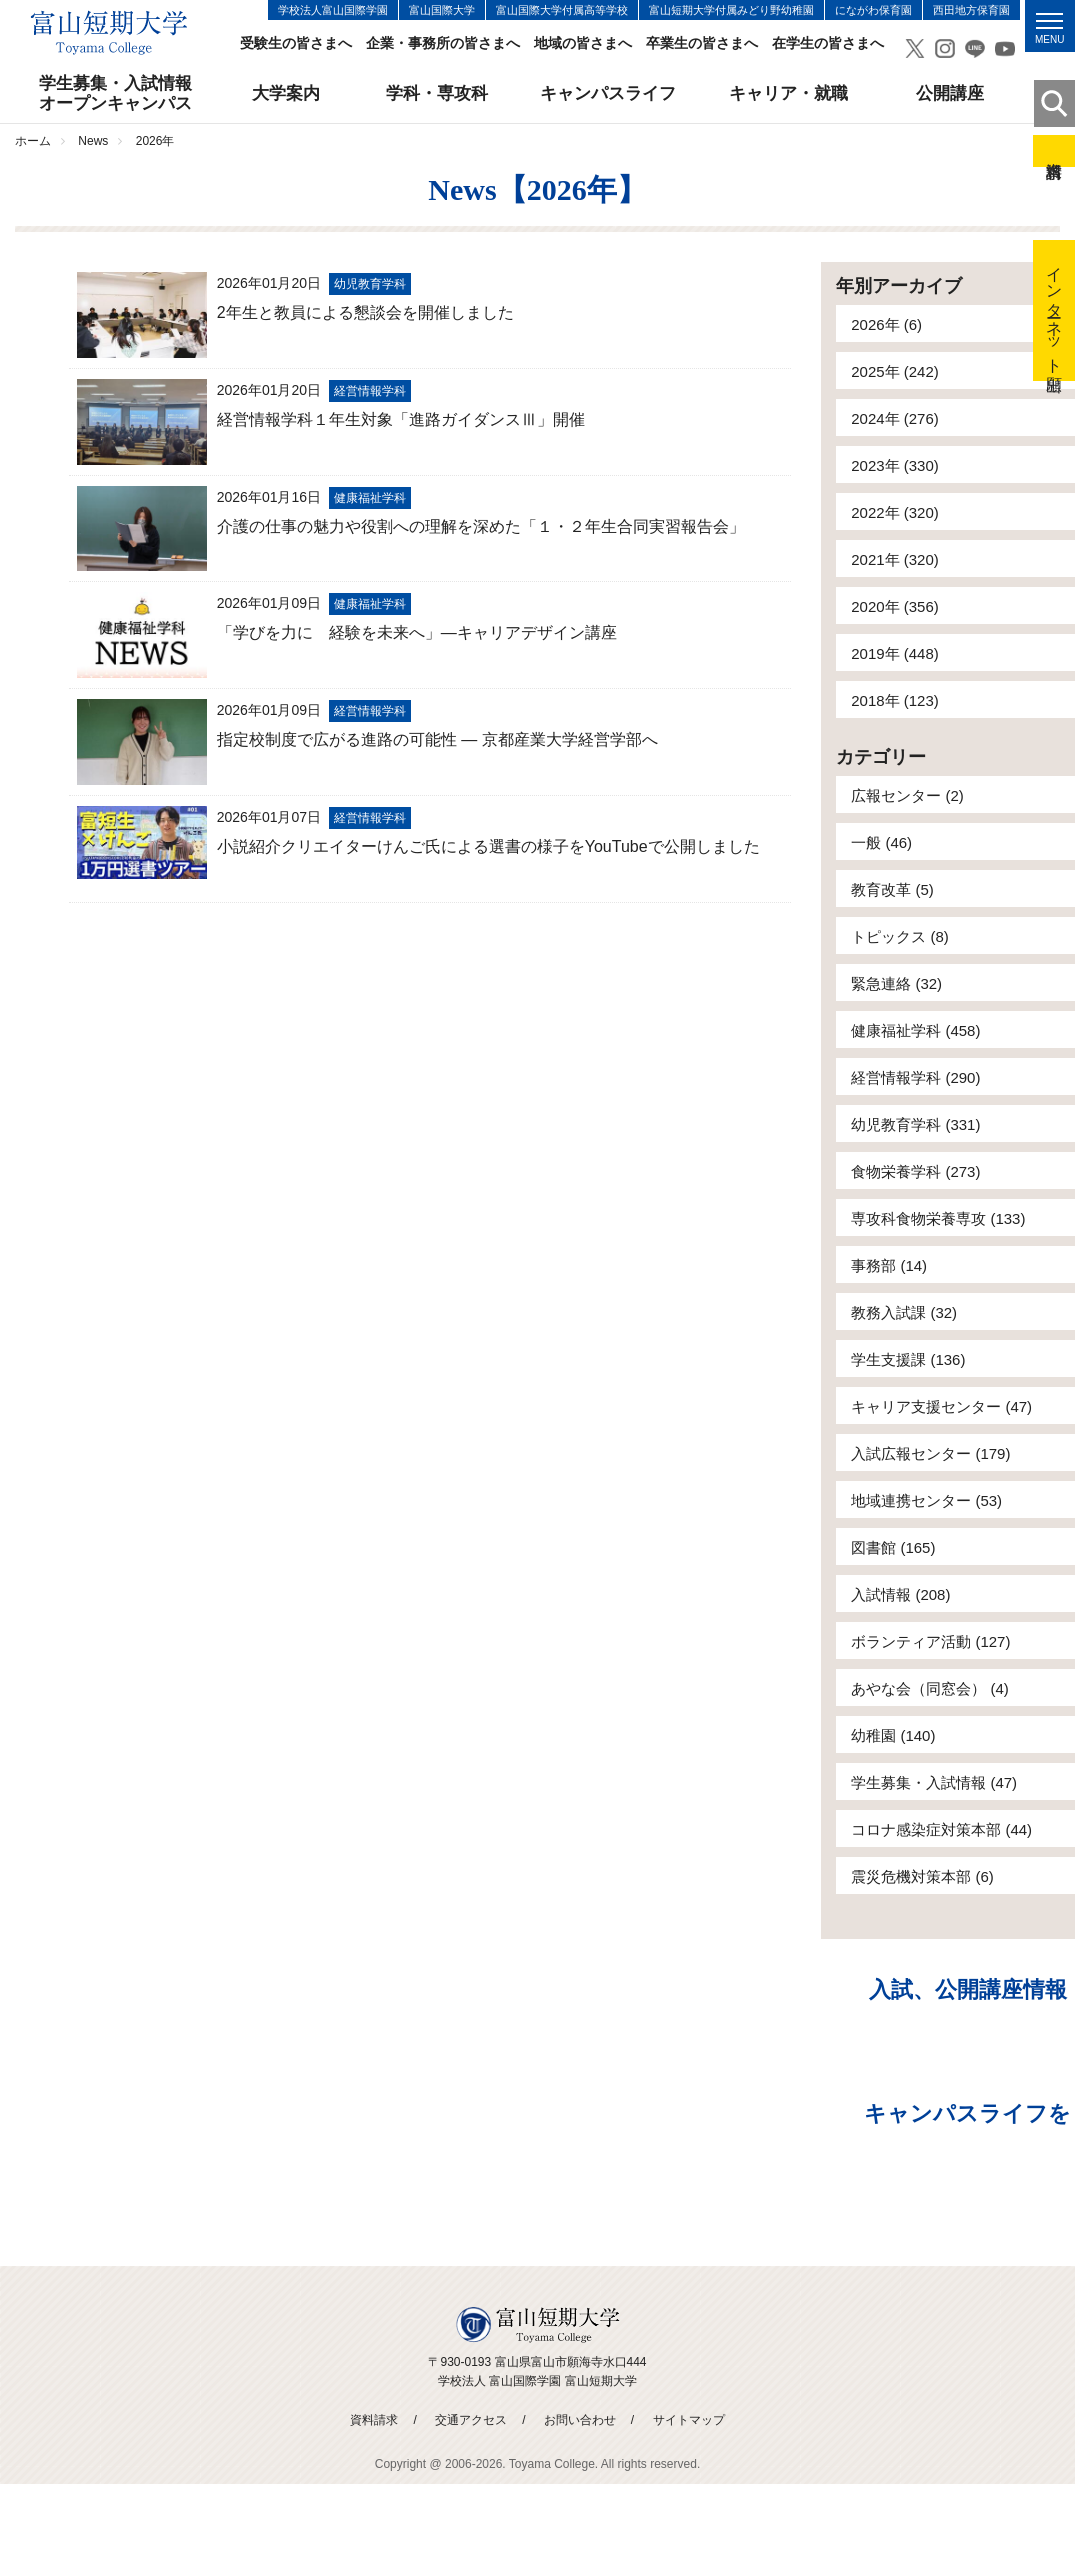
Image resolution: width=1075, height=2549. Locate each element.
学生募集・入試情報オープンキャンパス (115, 93)
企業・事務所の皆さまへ (443, 43)
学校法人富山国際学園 (333, 10)
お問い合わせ (580, 2420)
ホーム (33, 141)
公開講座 (950, 93)
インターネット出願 (1054, 310)
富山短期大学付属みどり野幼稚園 (731, 10)
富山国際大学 (442, 10)
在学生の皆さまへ (828, 43)
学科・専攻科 (437, 93)
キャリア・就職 (788, 93)
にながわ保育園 (873, 10)
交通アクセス (471, 2420)
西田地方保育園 (971, 10)
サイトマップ (689, 2420)
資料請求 (1054, 151)
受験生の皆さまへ (296, 43)
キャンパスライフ (608, 93)
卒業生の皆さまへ (702, 43)
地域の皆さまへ (583, 43)
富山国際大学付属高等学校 (562, 10)
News (93, 141)
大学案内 (286, 93)
